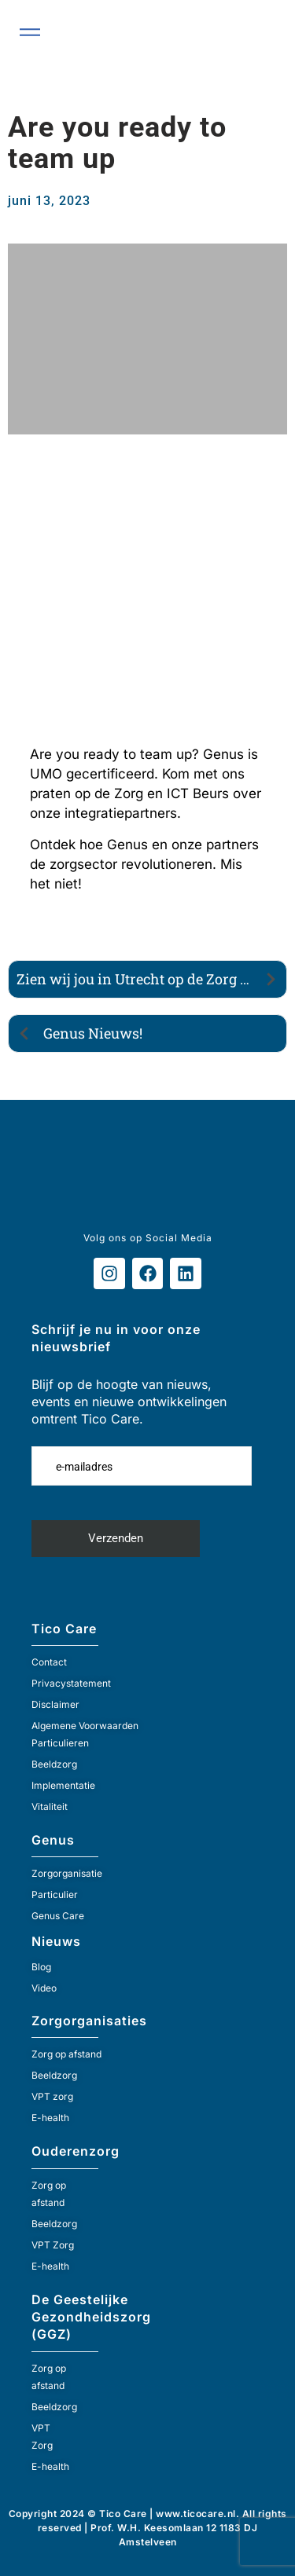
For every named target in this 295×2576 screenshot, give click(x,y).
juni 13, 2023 (49, 200)
